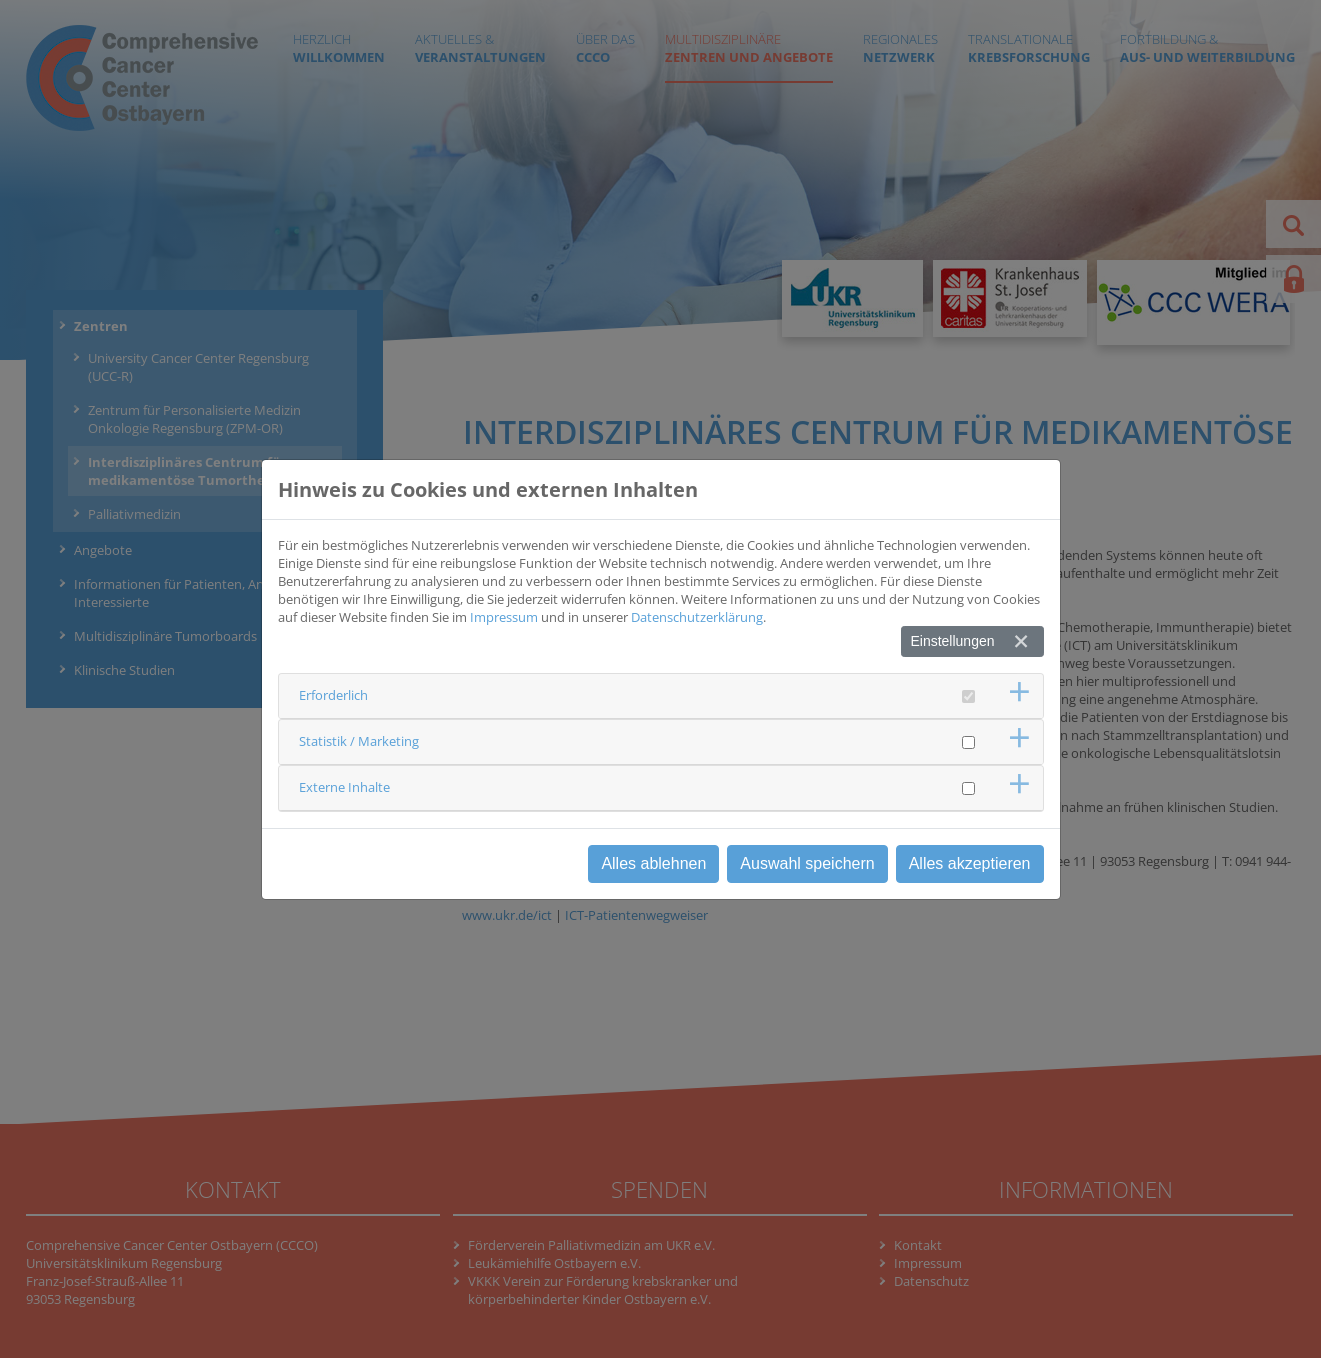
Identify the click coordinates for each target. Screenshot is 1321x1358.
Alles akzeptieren (970, 863)
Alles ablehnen (653, 863)
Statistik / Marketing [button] (359, 741)
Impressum (504, 617)
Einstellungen (952, 641)
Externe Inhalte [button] (344, 787)
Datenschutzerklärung (697, 617)
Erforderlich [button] (333, 695)
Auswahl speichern (807, 863)
